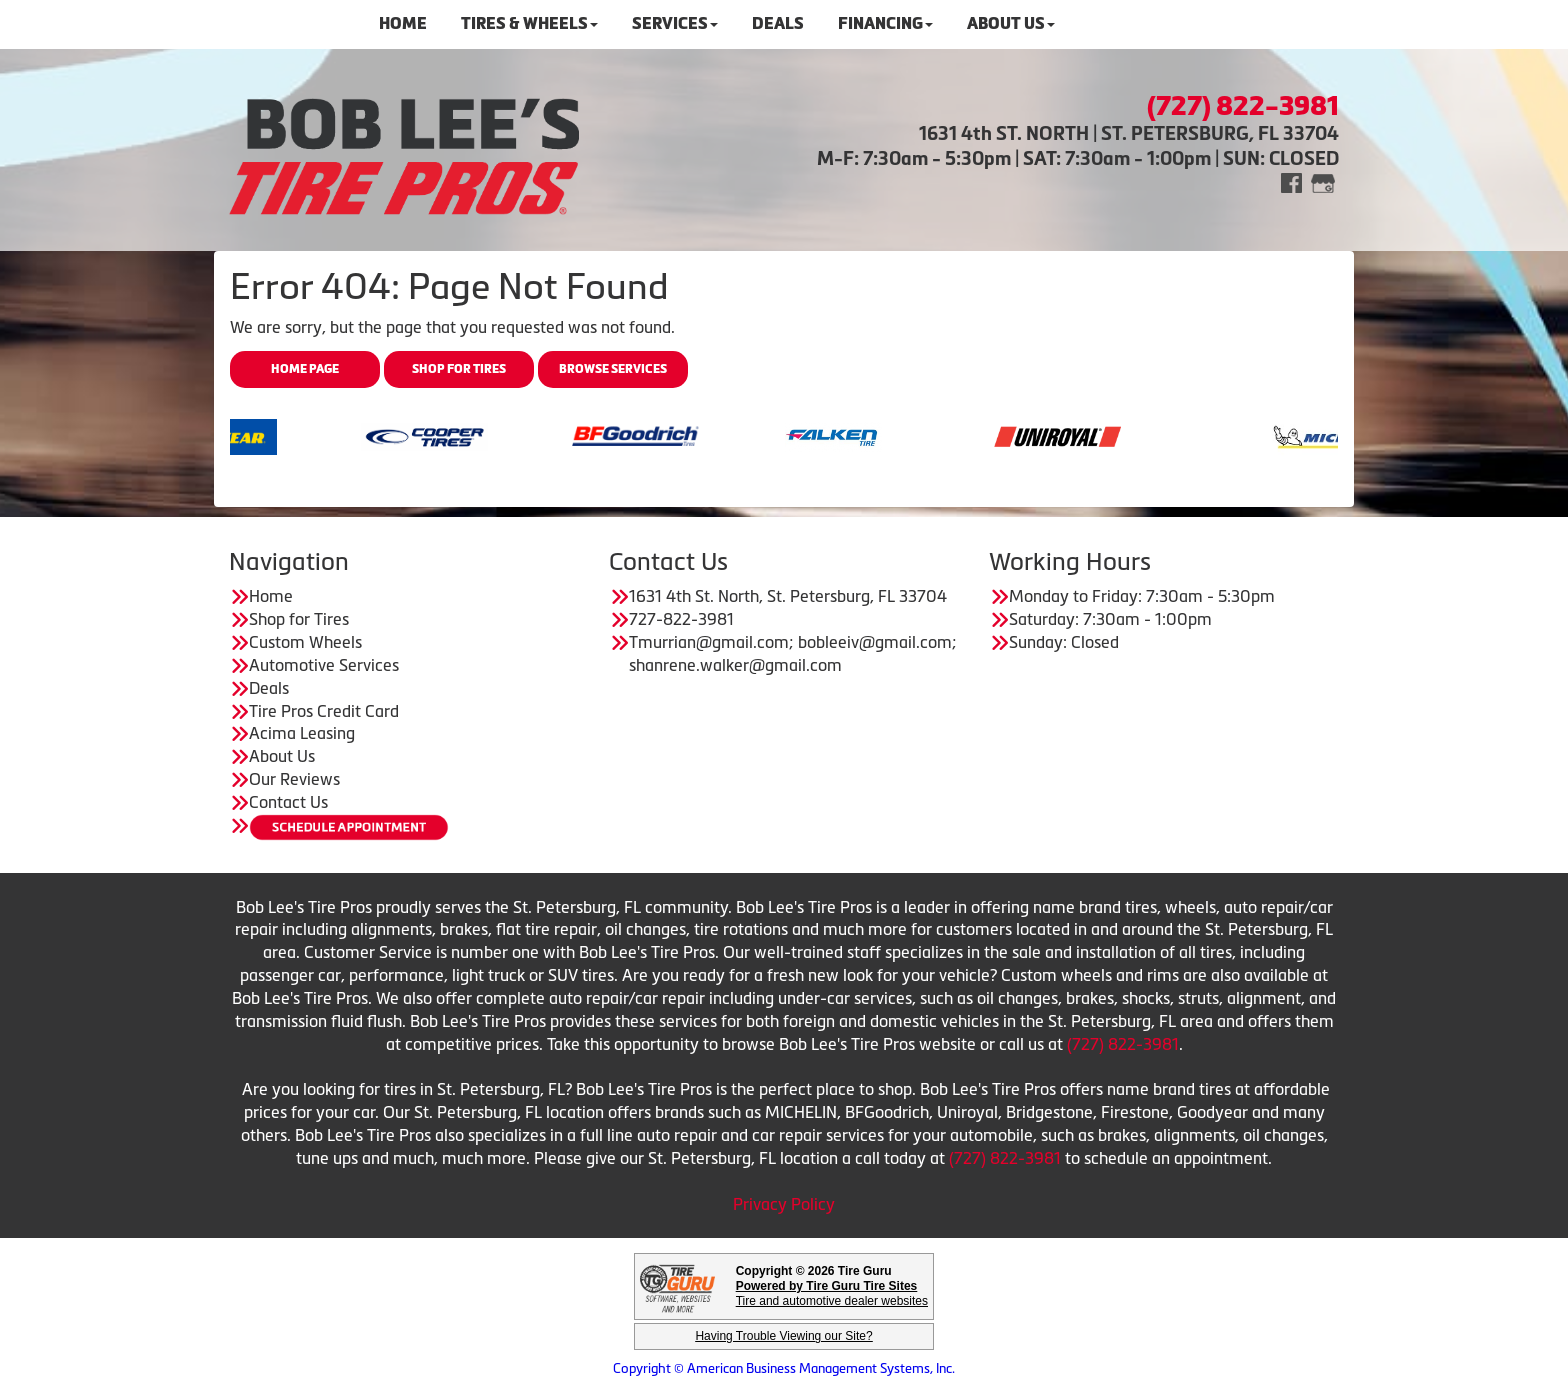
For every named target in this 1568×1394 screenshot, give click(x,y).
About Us (282, 756)
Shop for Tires (459, 369)
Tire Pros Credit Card (324, 711)
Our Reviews (294, 779)
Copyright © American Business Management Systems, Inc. (784, 1368)
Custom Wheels (305, 642)
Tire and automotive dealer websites (832, 1293)
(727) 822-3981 (1123, 1044)
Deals (269, 688)
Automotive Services (324, 665)
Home (271, 596)
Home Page (305, 369)
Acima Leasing (302, 733)
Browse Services (613, 369)
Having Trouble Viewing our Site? (783, 1336)
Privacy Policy (784, 1204)
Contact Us (288, 802)
